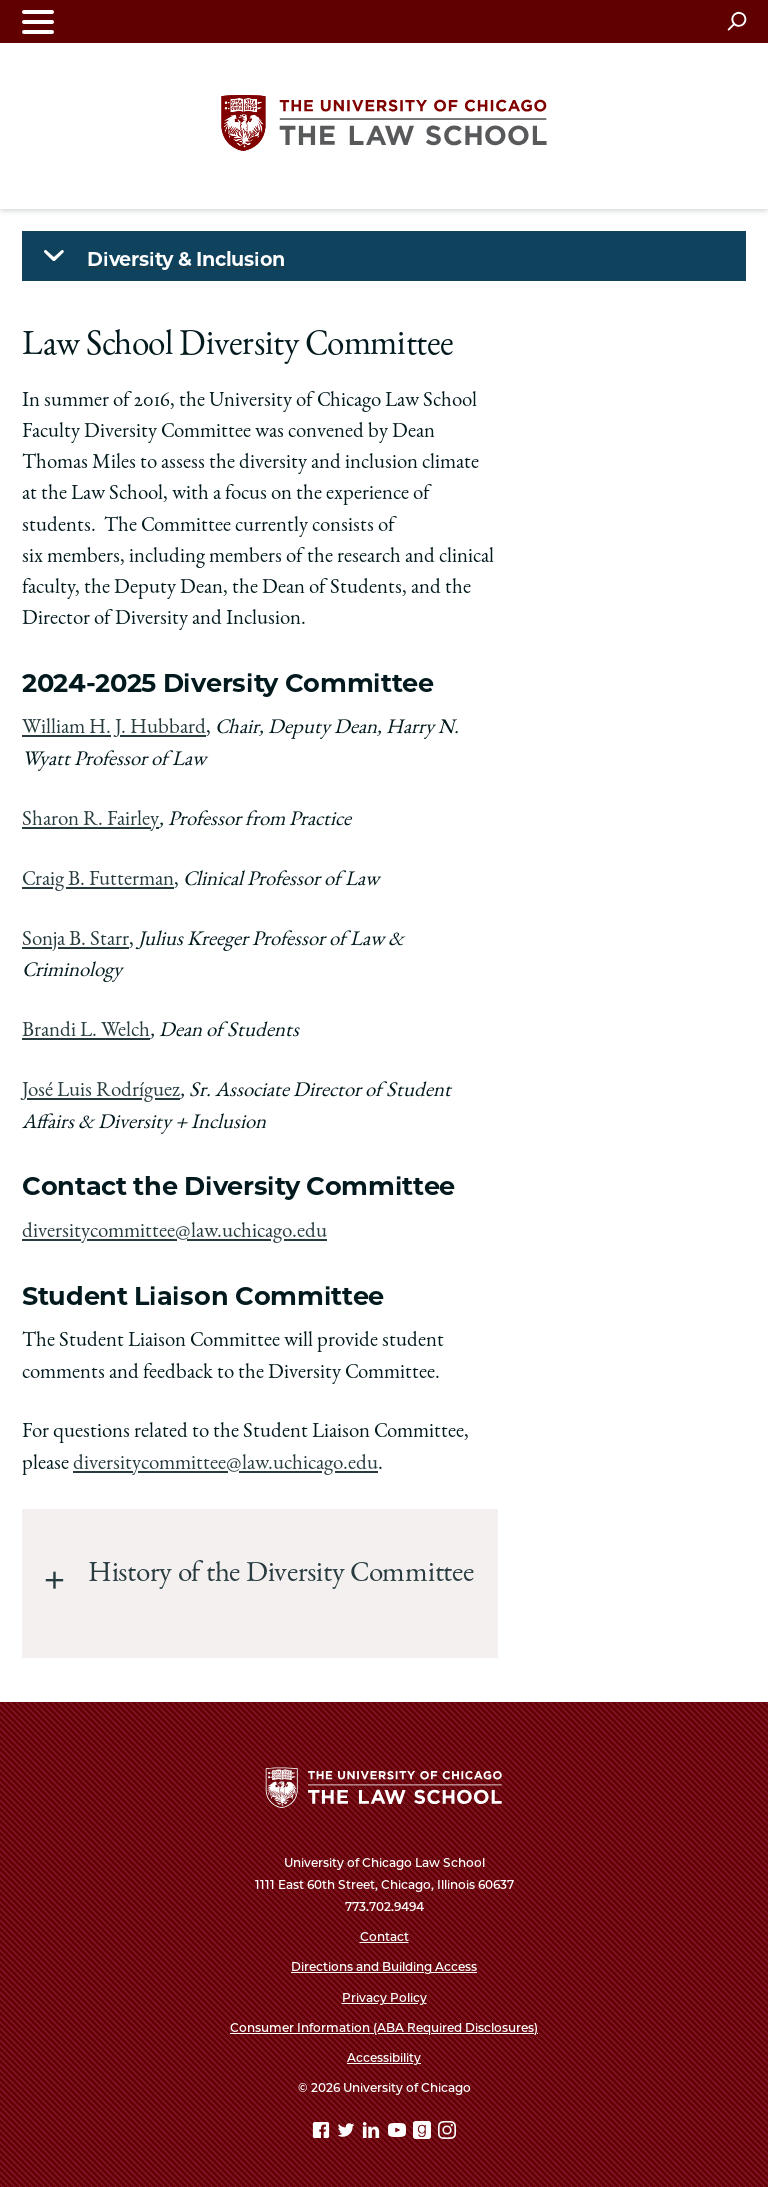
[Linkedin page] (373, 2131)
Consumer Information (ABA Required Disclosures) (384, 2025)
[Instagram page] (447, 2131)
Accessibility (384, 2055)
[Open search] (736, 21)
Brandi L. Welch (86, 1030)
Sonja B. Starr (75, 939)
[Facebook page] (323, 2131)
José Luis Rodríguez (101, 1090)
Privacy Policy (384, 1994)
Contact (384, 1934)
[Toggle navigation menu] (38, 21)
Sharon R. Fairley (90, 819)
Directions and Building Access (384, 1964)
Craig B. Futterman (98, 879)
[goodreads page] (424, 2131)
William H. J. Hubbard (114, 728)
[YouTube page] (399, 2131)
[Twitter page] (348, 2131)
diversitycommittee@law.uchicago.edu (174, 1230)
